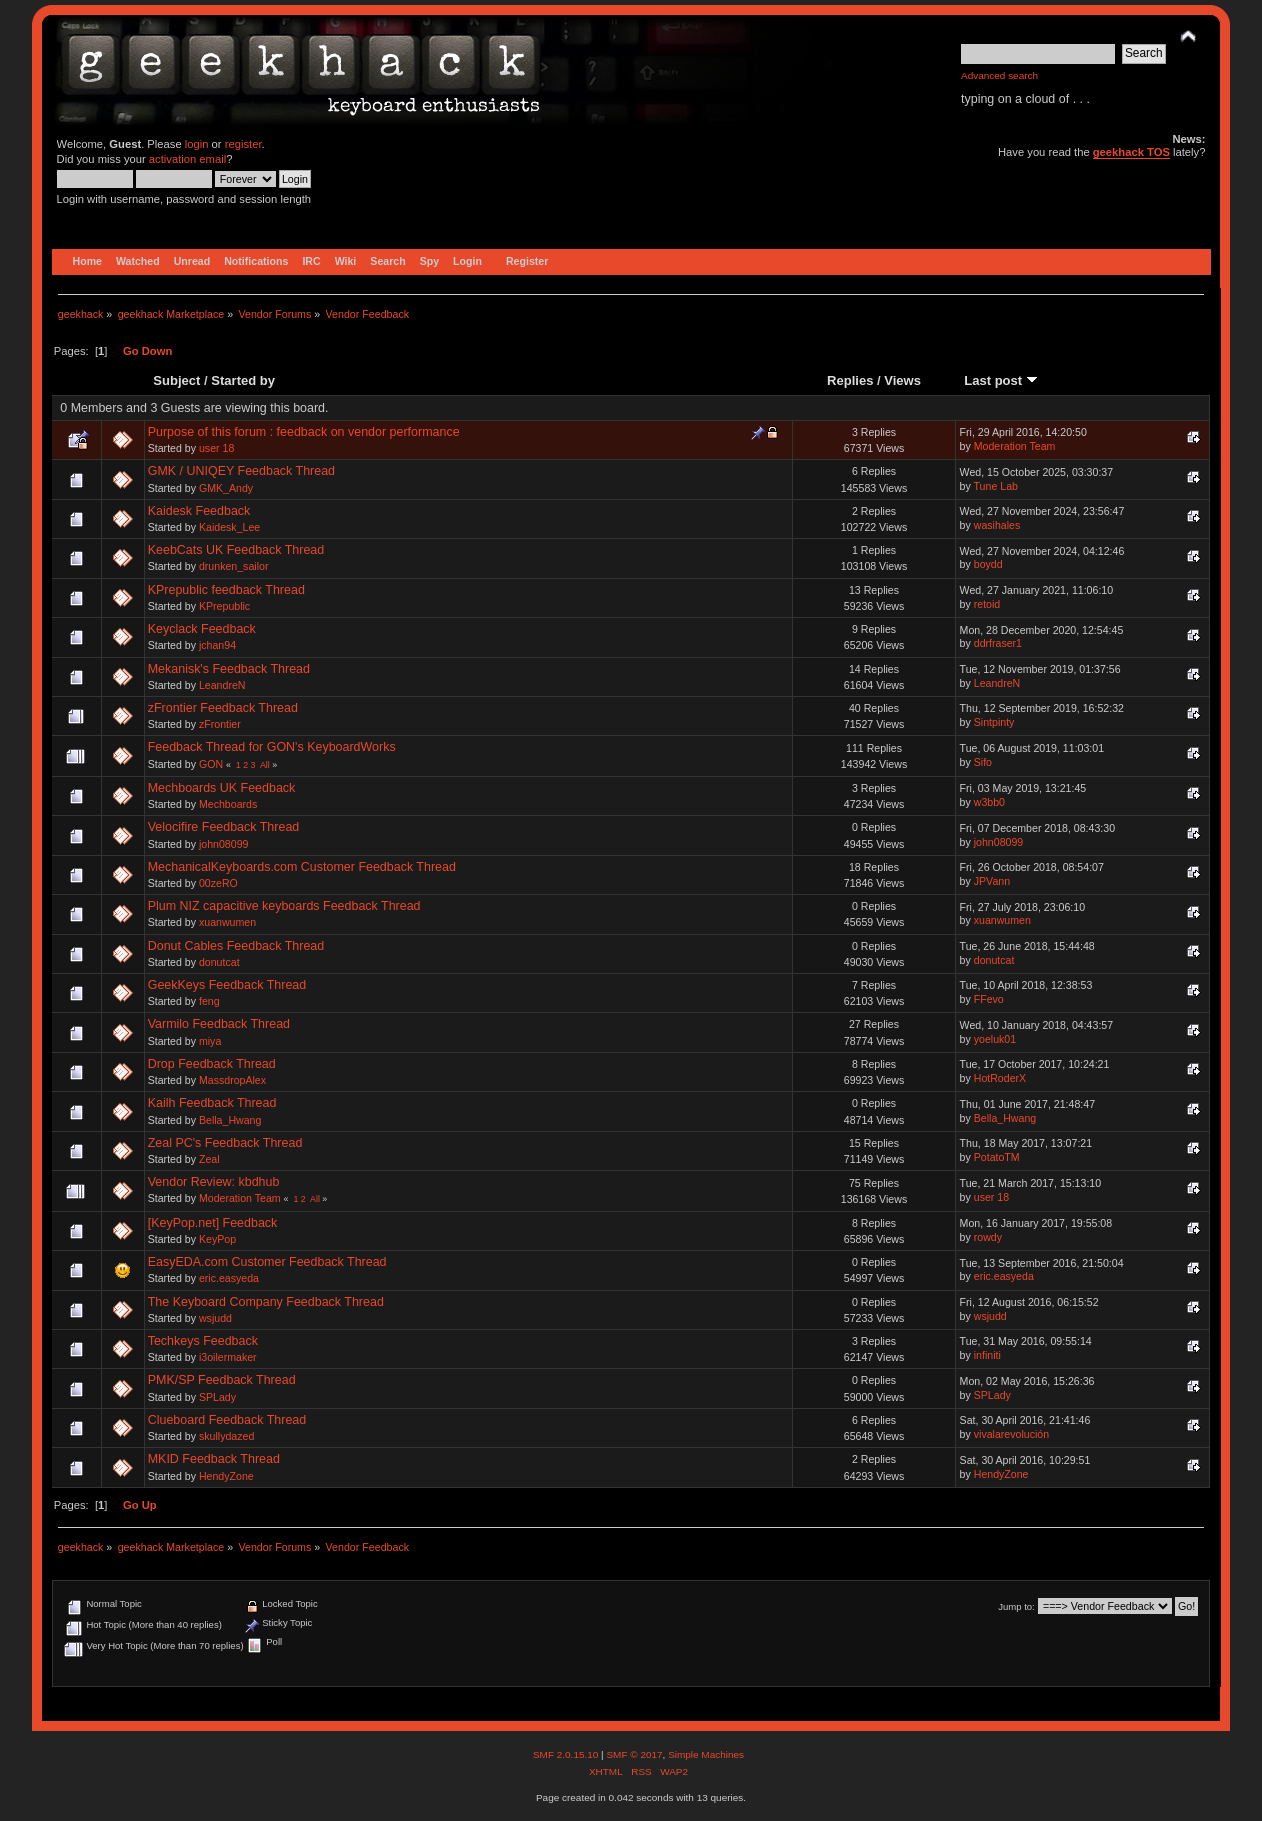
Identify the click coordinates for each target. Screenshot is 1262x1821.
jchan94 (217, 645)
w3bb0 (989, 802)
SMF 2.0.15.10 (567, 1754)
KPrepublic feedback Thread (226, 590)
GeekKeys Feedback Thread (227, 985)
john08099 (224, 844)
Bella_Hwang (230, 1120)
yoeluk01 (995, 1039)
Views (902, 380)
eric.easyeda (229, 1278)
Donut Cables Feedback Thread (236, 946)
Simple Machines (706, 1754)
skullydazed (226, 1436)
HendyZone (226, 1476)
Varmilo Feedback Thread (219, 1024)
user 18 (216, 448)
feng (209, 1001)
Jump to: (1016, 1606)
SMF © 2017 (634, 1754)
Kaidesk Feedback (199, 511)
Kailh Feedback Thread (212, 1103)
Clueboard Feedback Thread (227, 1420)
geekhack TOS (1131, 152)
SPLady (217, 1397)
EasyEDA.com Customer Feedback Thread (267, 1262)
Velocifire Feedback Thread (224, 827)
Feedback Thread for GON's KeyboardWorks (272, 747)
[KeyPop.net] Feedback (213, 1223)
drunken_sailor (234, 566)
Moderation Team (1015, 446)
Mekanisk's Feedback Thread (229, 669)
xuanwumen (227, 922)
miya (210, 1041)
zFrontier (220, 724)
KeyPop (217, 1239)
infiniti (987, 1355)
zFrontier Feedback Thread (223, 708)
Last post (1001, 380)
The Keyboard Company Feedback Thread (266, 1302)
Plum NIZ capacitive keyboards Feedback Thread (284, 906)
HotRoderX (1000, 1078)
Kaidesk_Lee (229, 527)
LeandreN (222, 685)
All (265, 765)
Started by (243, 380)
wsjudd (215, 1318)
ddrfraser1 (998, 643)
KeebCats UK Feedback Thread (236, 550)
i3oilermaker (228, 1357)
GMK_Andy (226, 488)
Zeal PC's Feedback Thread (225, 1143)
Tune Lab (996, 486)
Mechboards (228, 804)
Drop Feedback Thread (212, 1064)
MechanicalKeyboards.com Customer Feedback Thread (302, 867)
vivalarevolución (1011, 1434)
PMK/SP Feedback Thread (222, 1380)
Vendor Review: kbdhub (214, 1182)
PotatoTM (997, 1157)
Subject (176, 380)
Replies (850, 380)
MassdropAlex (232, 1080)
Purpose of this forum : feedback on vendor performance (304, 432)
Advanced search (999, 75)
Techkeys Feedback (203, 1341)
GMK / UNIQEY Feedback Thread (241, 471)
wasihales (997, 525)
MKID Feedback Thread (214, 1459)
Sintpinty (994, 722)
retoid (987, 604)
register (243, 144)
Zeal (209, 1159)
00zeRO (218, 883)
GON (211, 764)
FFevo (989, 999)
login (197, 144)
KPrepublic (224, 606)
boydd (988, 564)
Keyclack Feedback (202, 629)
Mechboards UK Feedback (222, 788)
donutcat (219, 962)
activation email (187, 159)
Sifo (983, 762)
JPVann (992, 881)
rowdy (988, 1237)
